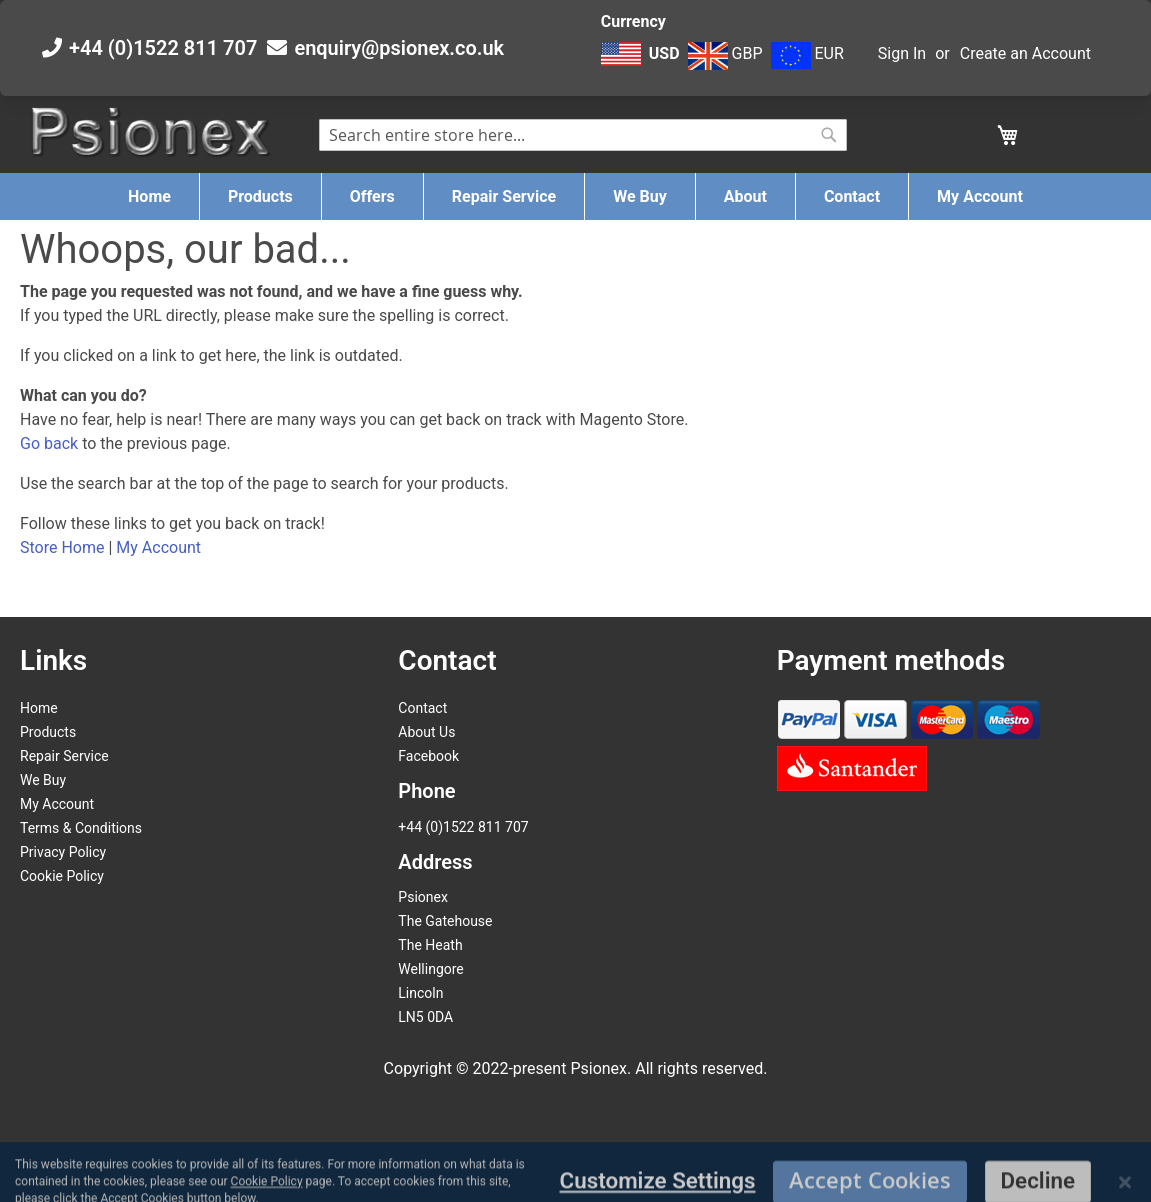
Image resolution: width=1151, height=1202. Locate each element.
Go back (49, 443)
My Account (158, 547)
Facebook (428, 756)
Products (48, 732)
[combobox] (583, 135)
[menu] (575, 196)
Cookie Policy (62, 876)
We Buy (43, 780)
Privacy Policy (63, 852)
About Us (426, 732)
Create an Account (1025, 53)
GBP (725, 53)
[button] (642, 64)
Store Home (62, 547)
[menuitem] (149, 196)
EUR (807, 53)
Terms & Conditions (81, 828)
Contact (422, 708)
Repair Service (64, 756)
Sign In (902, 53)
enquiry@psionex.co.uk (399, 48)
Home (39, 708)
